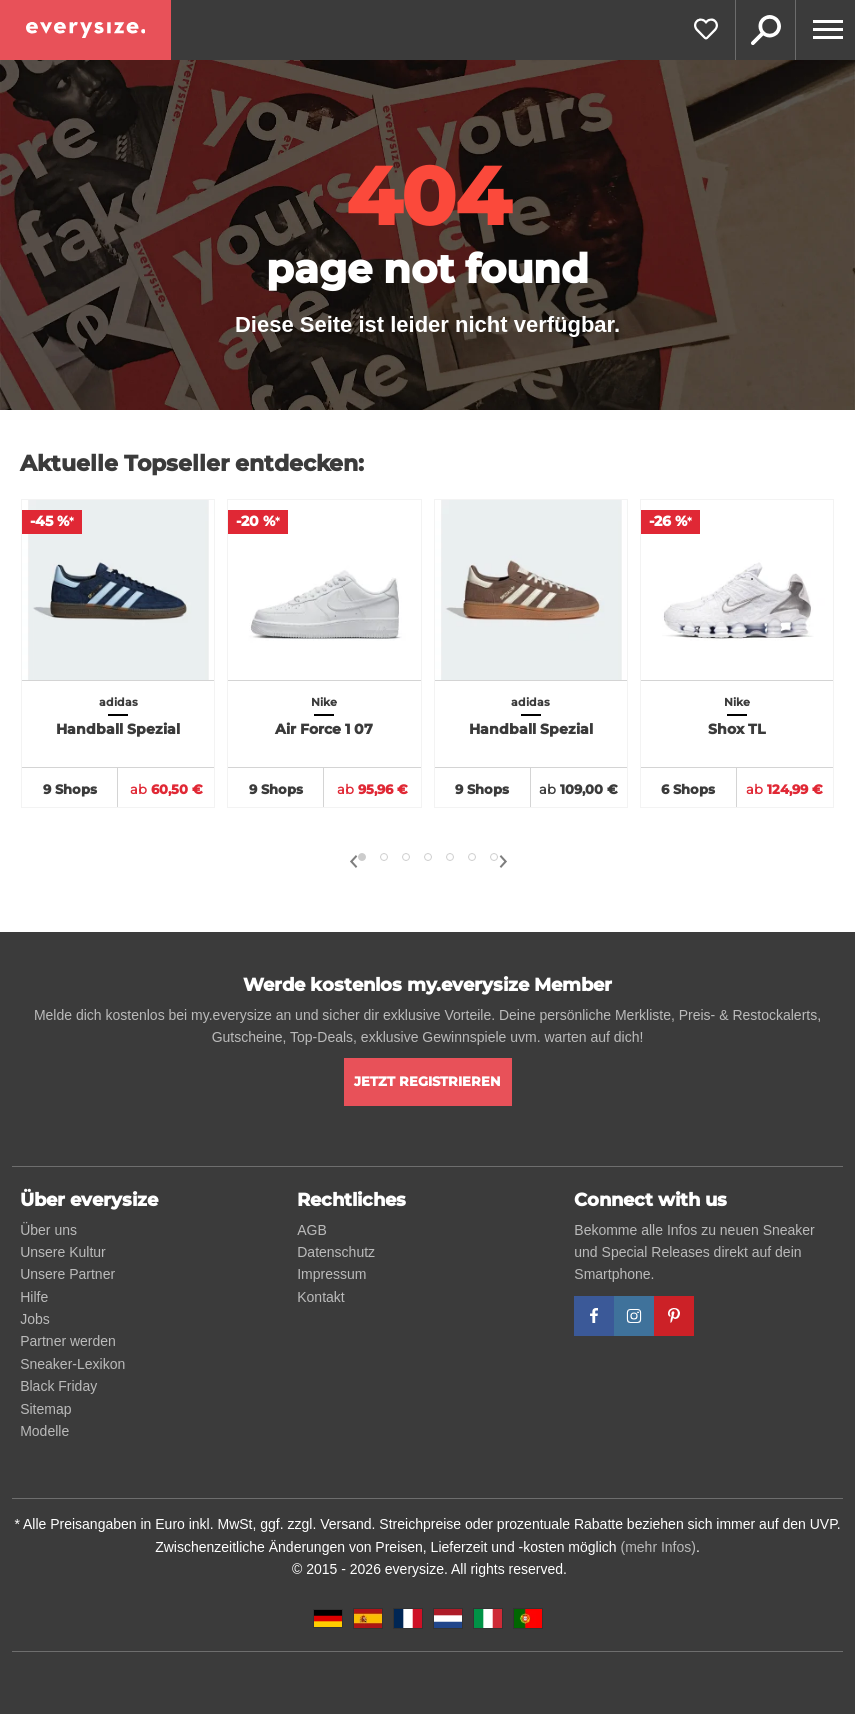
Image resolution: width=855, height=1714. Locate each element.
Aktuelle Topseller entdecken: (192, 463)
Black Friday (58, 1386)
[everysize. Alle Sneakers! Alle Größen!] (85, 30)
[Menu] (825, 30)
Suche (765, 30)
